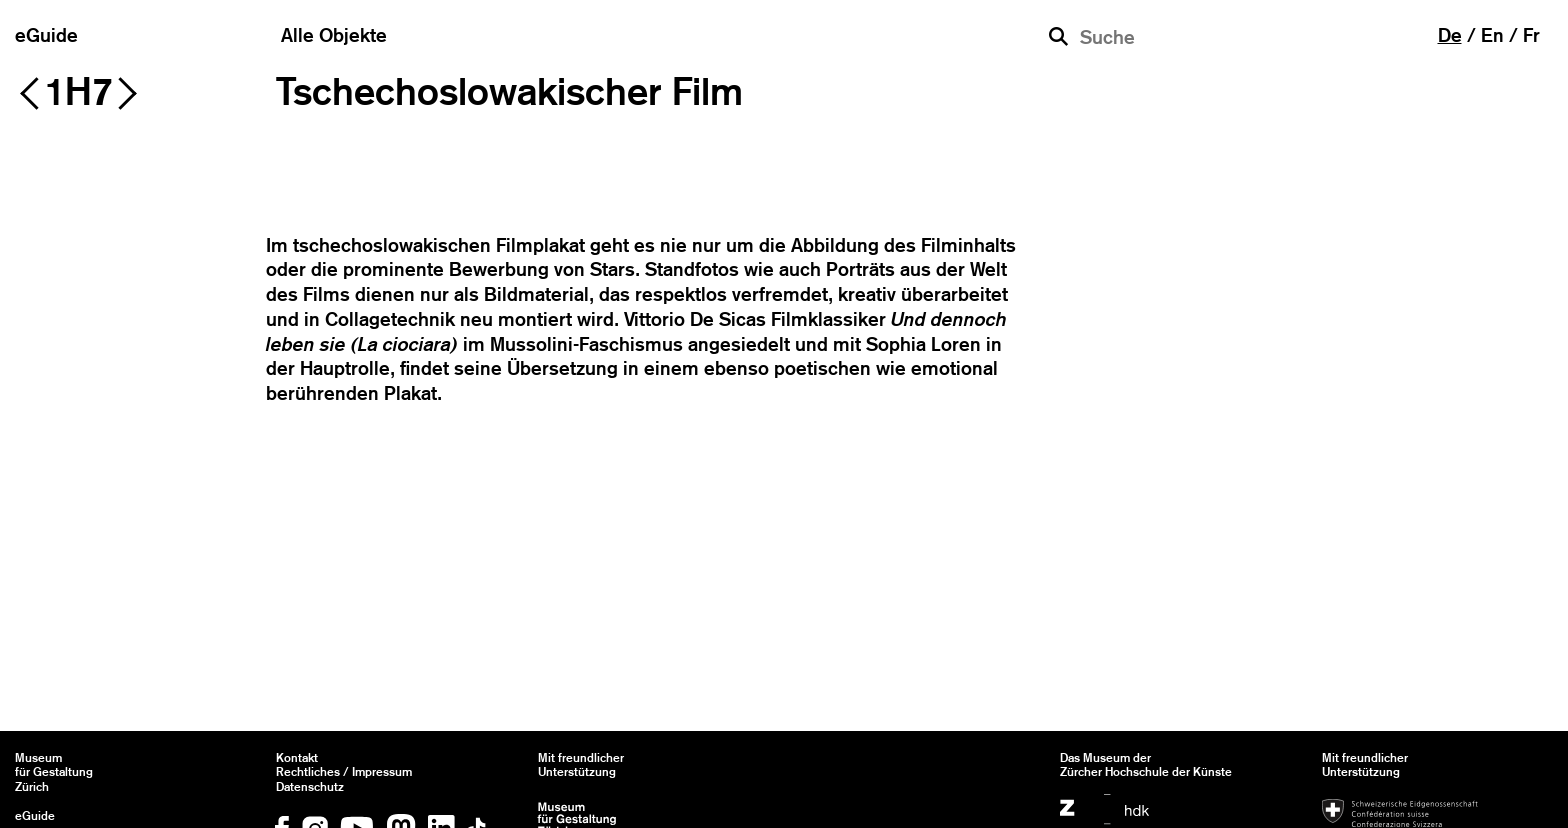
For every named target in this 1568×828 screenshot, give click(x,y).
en (1492, 35)
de (1450, 35)
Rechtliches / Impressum (344, 772)
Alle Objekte (334, 35)
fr (1531, 35)
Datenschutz (310, 787)
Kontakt (297, 758)
